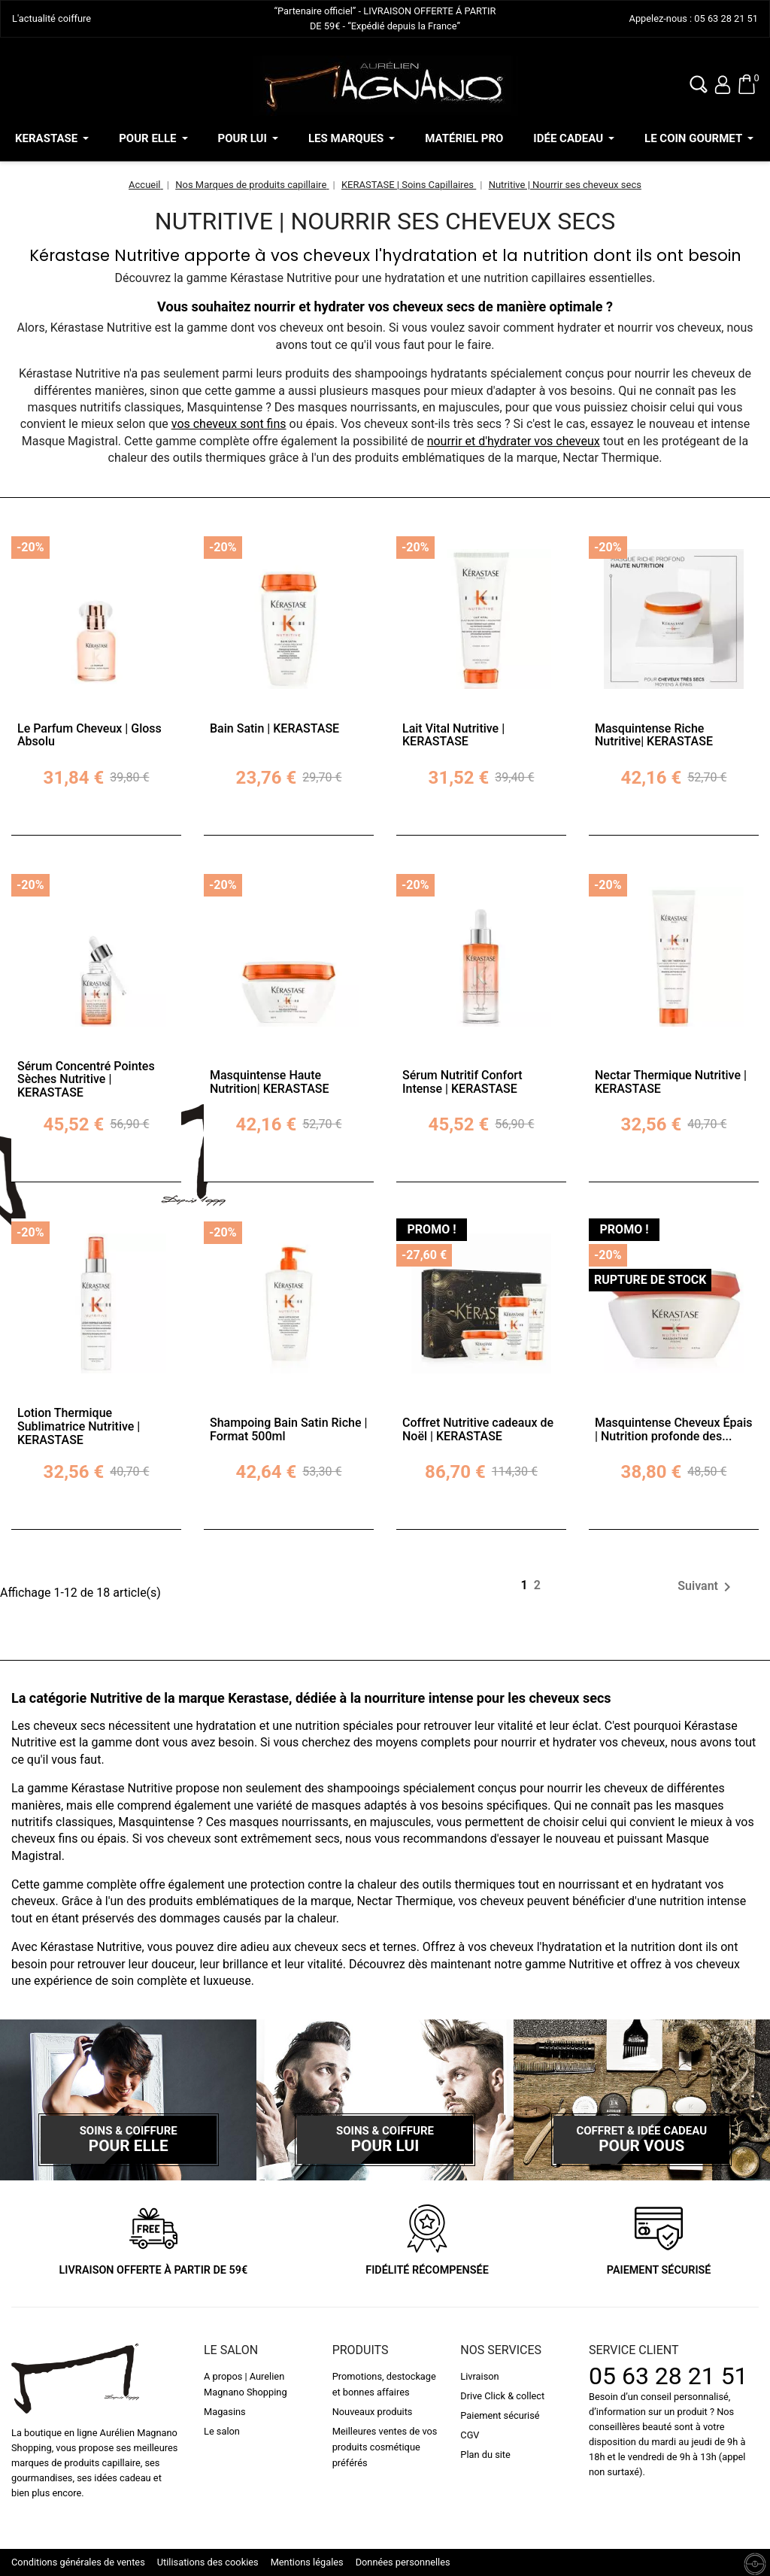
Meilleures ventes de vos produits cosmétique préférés (385, 2447)
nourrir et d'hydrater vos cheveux (513, 441)
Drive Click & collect (502, 2396)
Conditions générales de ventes (78, 2562)
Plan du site (485, 2454)
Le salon (222, 2431)
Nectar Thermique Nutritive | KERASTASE (671, 1082)
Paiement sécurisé (499, 2415)
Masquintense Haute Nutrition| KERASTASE (269, 1082)
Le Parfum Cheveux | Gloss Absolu (89, 735)
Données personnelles (403, 2562)
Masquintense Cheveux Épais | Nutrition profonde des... (673, 1429)
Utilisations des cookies (208, 2562)
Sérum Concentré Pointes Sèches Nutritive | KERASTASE (86, 1079)
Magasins (225, 2411)
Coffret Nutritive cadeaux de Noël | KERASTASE (477, 1429)
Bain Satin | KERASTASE (274, 728)
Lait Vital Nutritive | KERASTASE (453, 735)
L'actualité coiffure (51, 18)
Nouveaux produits (372, 2411)
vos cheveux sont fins (228, 424)
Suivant (707, 1587)
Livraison (479, 2376)
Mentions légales (307, 2562)
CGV (469, 2435)
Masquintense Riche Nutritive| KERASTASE (654, 735)
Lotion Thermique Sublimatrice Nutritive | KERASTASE (78, 1426)
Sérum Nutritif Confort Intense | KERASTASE (462, 1082)
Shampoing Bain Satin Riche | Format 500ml (288, 1429)
